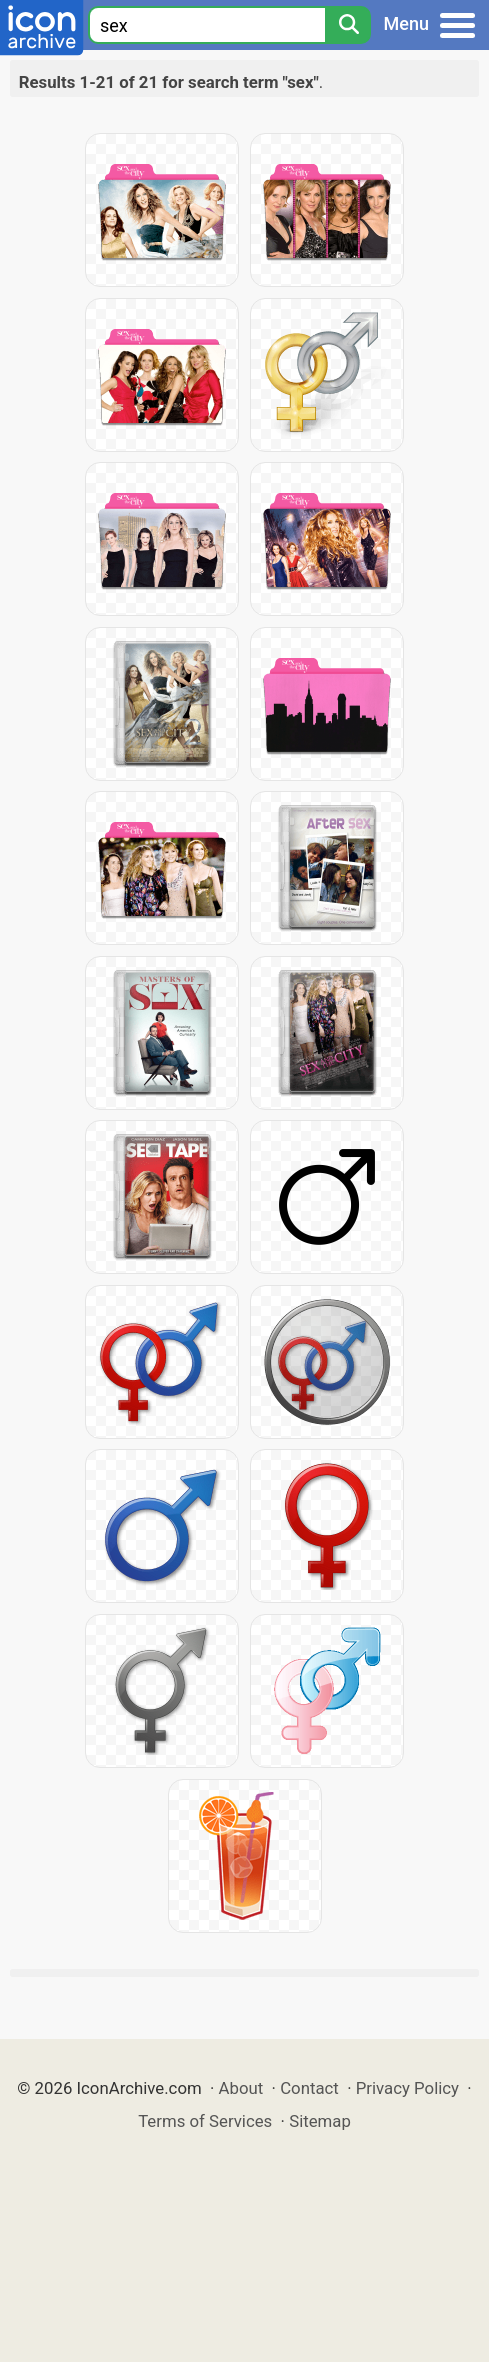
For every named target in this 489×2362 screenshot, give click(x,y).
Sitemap (320, 2121)
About (241, 2088)
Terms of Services (205, 2121)
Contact (309, 2088)
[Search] (348, 25)
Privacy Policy (407, 2088)
